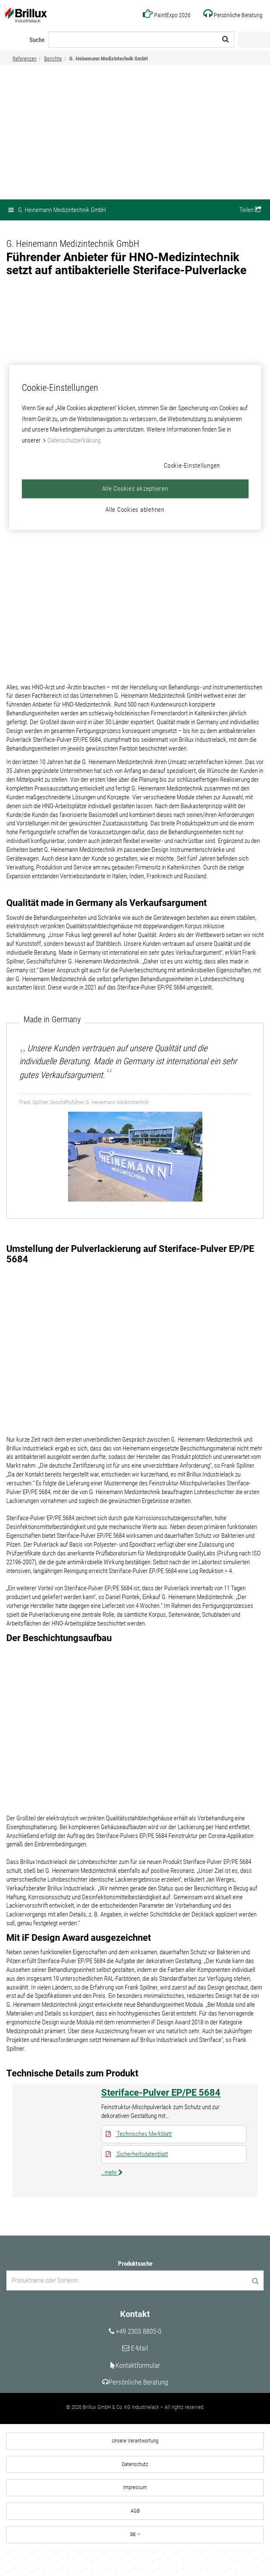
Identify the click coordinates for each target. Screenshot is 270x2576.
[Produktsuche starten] (255, 2305)
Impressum (135, 2513)
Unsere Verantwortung (135, 2465)
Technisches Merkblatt (139, 2156)
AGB (135, 2536)
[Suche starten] (225, 39)
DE (135, 2560)
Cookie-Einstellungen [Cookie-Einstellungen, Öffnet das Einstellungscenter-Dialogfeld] (192, 465)
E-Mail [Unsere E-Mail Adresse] (135, 2373)
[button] (250, 210)
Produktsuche (135, 2288)
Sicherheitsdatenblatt (137, 2177)
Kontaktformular (135, 2390)
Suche (37, 40)
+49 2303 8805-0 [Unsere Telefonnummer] (135, 2356)
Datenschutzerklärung (74, 440)
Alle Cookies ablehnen (135, 509)
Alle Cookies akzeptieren (135, 488)
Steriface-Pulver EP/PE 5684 (160, 2114)
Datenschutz (135, 2489)
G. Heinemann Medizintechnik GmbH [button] (57, 210)
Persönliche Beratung (135, 2407)
